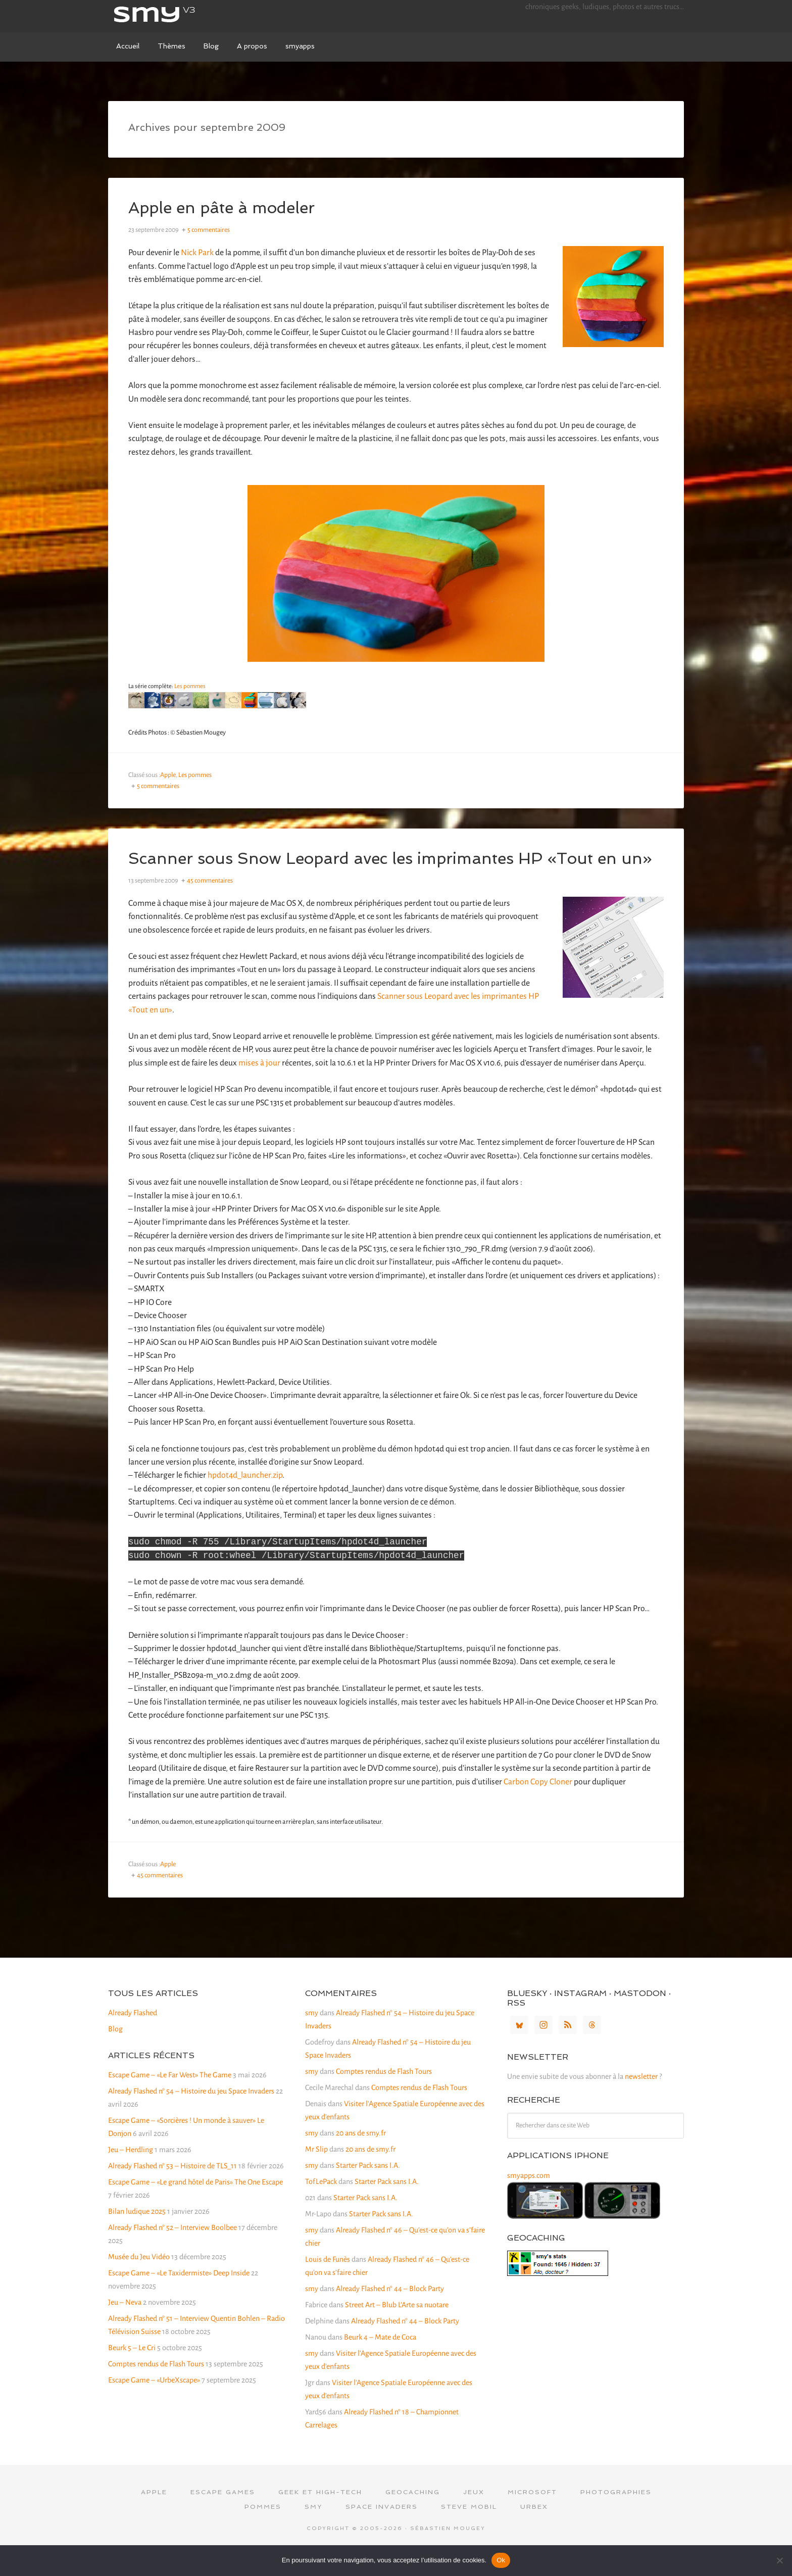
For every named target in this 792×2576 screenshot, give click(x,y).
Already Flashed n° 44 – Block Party (390, 2310)
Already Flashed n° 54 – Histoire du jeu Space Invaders (191, 2112)
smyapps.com (528, 2197)
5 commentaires (208, 229)
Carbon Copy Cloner (538, 1803)
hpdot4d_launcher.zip (245, 1493)
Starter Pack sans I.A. (368, 2186)
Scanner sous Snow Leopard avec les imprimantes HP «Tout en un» (394, 867)
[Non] (779, 2560)
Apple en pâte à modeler (234, 207)
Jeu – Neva (124, 2323)
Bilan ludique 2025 (137, 2232)
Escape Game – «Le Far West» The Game (169, 2096)
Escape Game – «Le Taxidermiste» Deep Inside (179, 2294)
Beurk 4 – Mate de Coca (380, 2358)
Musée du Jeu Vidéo (139, 2278)
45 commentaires (210, 898)
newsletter (641, 2098)
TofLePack (321, 2203)
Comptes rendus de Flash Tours (156, 2385)
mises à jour (259, 1081)
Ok (501, 2560)
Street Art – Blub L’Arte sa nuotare (397, 2326)
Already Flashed (132, 2034)
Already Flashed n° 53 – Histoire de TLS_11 (172, 2187)
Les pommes (190, 686)
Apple (168, 775)
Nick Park (197, 252)
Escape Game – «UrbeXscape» (154, 2401)
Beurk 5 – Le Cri (132, 2369)
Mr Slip (316, 2170)
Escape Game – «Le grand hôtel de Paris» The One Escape (195, 2203)
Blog (115, 2050)
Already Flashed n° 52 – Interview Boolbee (172, 2249)
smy (184, 15)
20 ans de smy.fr (361, 2154)
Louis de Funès (327, 2280)
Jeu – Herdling (130, 2171)
